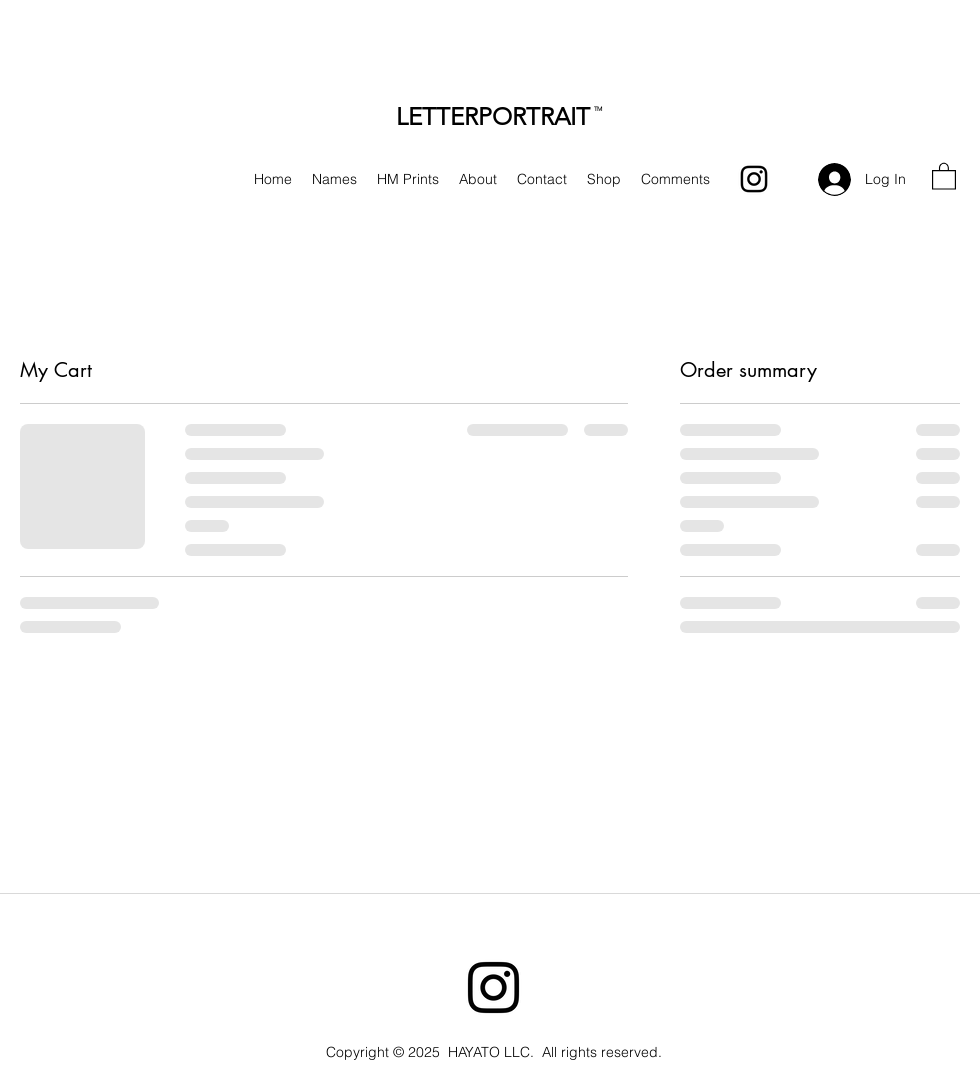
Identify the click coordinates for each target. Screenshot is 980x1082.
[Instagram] (754, 179)
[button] (944, 175)
